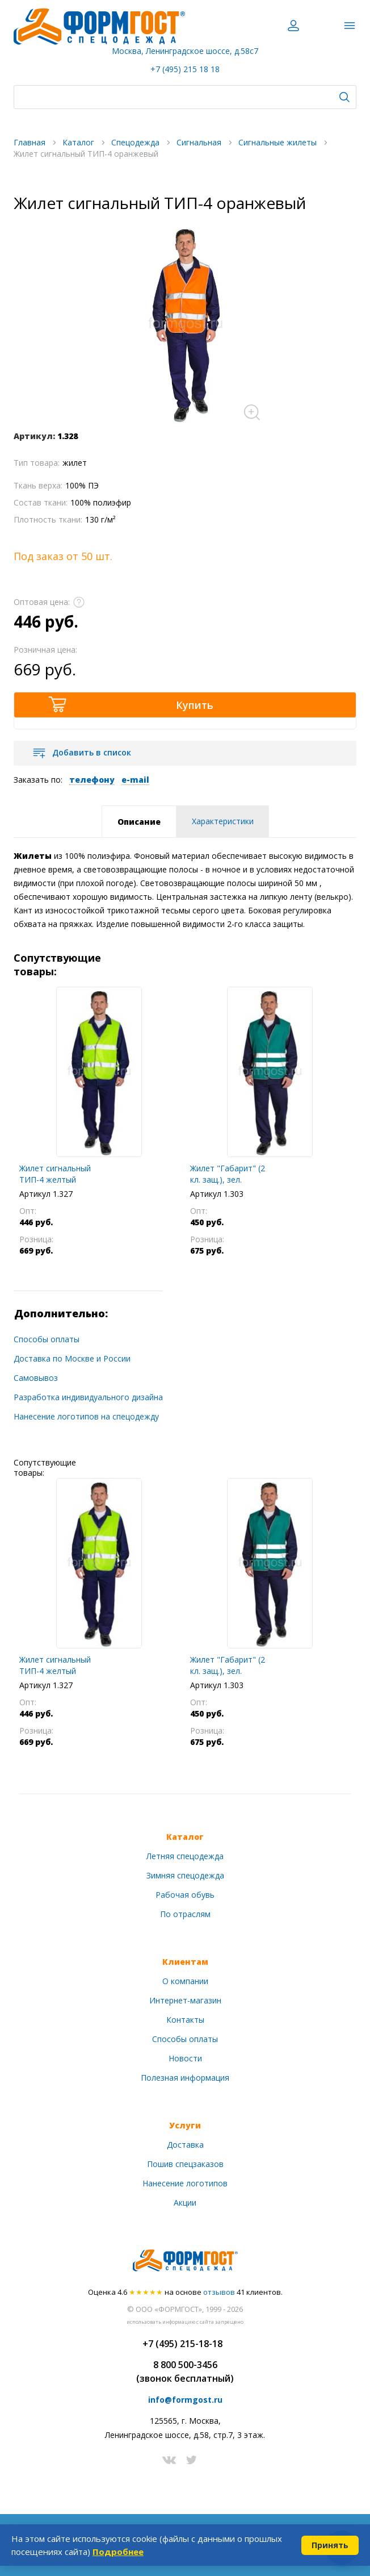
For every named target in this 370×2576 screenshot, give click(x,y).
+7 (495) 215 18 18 (185, 69)
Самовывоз (36, 1377)
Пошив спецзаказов (185, 2164)
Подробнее (118, 2551)
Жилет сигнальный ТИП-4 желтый (55, 1174)
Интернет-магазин (185, 2000)
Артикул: (34, 436)
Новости (185, 2058)
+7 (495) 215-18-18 (182, 2343)
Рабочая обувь (185, 1894)
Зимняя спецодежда (185, 1875)
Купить (194, 705)
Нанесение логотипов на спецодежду (86, 1416)
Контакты (185, 2019)
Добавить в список (91, 752)
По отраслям (185, 1914)
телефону (92, 779)
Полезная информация (185, 2077)
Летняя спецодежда (185, 1856)
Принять (330, 2545)
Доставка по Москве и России (72, 1358)
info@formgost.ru (185, 2399)
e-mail (135, 779)
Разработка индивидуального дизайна (88, 1397)
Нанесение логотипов (185, 2183)
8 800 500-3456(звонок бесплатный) (185, 2371)
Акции (185, 2202)
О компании (185, 1981)
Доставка (185, 2144)
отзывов (219, 2292)
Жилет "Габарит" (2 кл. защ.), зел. (227, 1174)
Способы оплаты (46, 1339)
